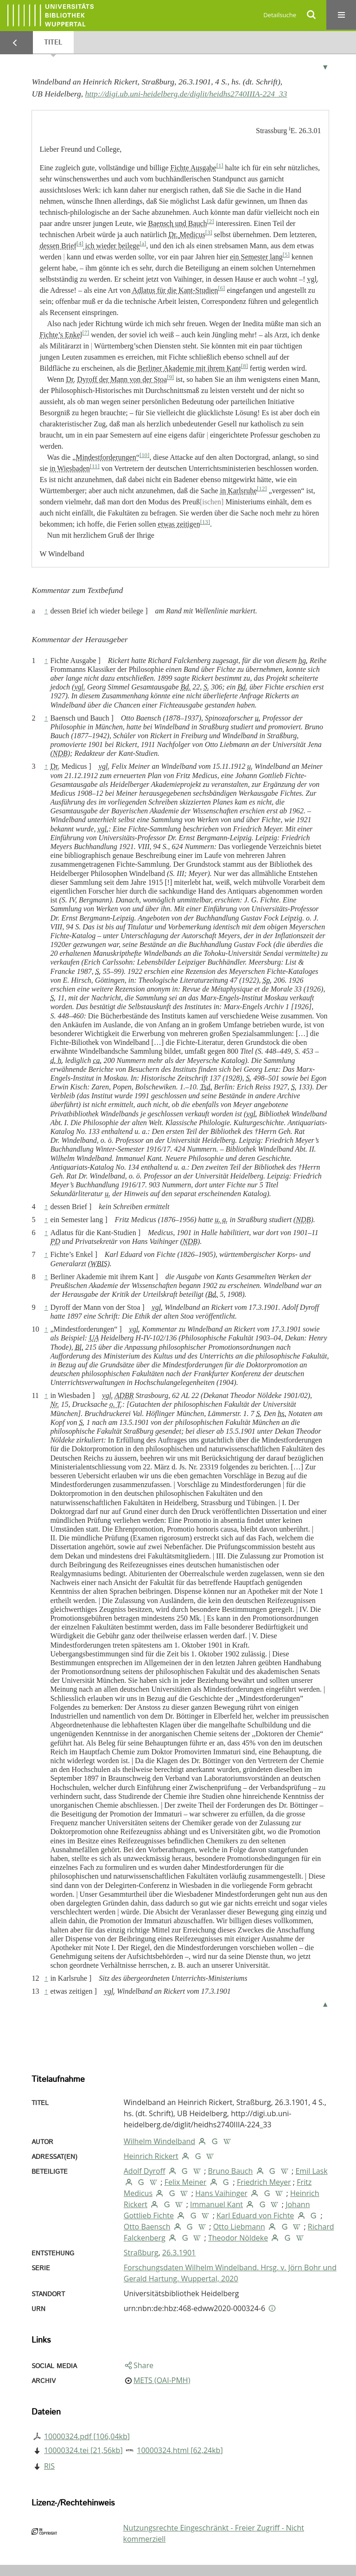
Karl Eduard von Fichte (255, 2215)
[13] (205, 522)
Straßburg (141, 2253)
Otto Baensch (147, 2227)
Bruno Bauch (230, 2171)
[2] (210, 221)
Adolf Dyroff (144, 2171)
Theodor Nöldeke (238, 2238)
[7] (85, 332)
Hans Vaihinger (221, 2193)
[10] (144, 455)
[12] (262, 488)
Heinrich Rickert (151, 2156)
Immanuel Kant (216, 2204)
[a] (143, 243)
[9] (170, 377)
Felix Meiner (186, 2182)
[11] (95, 466)
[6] (221, 288)
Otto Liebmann (239, 2227)
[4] (79, 243)
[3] (208, 232)
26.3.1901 (179, 2253)
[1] (219, 165)
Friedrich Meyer (264, 2182)
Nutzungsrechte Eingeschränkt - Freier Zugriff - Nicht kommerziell (213, 2533)
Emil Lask (311, 2171)
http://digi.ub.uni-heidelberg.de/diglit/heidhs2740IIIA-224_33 (186, 93)
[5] (286, 254)
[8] (244, 366)
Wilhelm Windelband (159, 2141)
